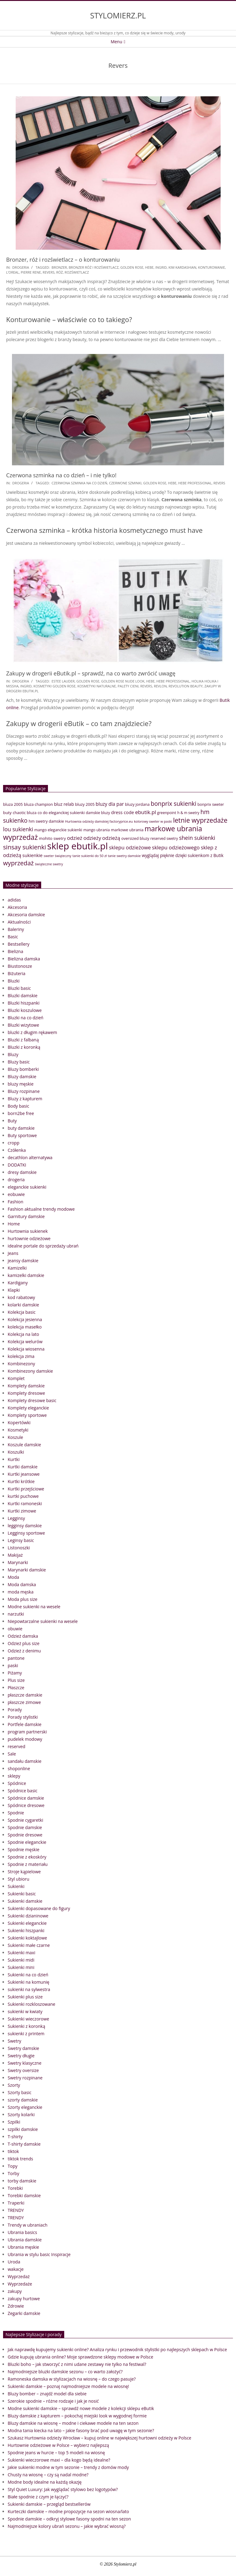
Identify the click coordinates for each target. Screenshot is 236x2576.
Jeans (13, 1253)
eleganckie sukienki (27, 1187)
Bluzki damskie (22, 995)
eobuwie (16, 1194)
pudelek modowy (25, 1739)
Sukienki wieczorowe (28, 2019)
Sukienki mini (21, 1967)
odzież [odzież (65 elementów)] (74, 837)
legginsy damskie (25, 1525)
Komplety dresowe (26, 1393)
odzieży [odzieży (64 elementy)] (92, 837)
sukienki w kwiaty (25, 2011)
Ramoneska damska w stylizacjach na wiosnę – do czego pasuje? (72, 2379)
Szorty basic (19, 2092)
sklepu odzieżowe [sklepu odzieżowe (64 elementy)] (130, 847)
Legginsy (16, 1518)
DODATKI (17, 1165)
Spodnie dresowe (25, 1835)
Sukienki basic (22, 1894)
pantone (16, 1658)
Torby (13, 2173)
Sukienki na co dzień (28, 1975)
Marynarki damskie (27, 1570)
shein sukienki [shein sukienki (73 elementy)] (197, 837)
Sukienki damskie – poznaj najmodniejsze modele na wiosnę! (68, 2386)
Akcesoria (17, 907)
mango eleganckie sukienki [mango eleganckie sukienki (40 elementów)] (58, 829)
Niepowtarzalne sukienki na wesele (43, 1621)
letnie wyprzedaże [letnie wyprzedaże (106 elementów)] (200, 820)
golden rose (131, 267)
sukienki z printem (26, 2033)
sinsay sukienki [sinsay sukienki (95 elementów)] (24, 847)
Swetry (14, 2041)
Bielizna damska (24, 959)
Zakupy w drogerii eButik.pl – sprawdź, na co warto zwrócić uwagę (90, 673)
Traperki (16, 2203)
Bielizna (15, 951)
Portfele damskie (24, 1724)
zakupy (15, 2291)
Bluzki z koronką (24, 1047)
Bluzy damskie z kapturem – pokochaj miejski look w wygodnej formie (77, 2416)
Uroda (14, 2262)
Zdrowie (16, 2306)
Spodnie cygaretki (25, 1820)
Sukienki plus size (25, 1997)
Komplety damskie (26, 1386)
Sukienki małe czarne (29, 1945)
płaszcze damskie (25, 1695)
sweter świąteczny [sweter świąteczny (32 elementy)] (57, 856)
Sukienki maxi (21, 1952)
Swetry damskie (23, 2048)
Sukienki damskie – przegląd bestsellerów (49, 2504)
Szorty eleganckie (25, 2107)
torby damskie (22, 2181)
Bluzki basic (19, 988)
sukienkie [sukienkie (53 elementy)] (32, 855)
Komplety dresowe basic (32, 1400)
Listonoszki (19, 1548)
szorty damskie (23, 2100)
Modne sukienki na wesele (34, 1606)
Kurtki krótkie (21, 1481)
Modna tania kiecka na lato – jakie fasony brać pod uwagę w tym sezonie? (81, 2430)
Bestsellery (19, 944)
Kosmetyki (18, 1430)
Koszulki (16, 1452)
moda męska (20, 1592)
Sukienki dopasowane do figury (39, 1908)
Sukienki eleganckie (27, 1923)
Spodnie (16, 1813)
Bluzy (13, 1054)
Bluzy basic (19, 1062)
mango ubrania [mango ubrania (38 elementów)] (96, 829)
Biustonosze (20, 966)
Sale (12, 1754)
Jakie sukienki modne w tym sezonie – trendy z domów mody (68, 2467)
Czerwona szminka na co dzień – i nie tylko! (61, 475)
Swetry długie (21, 2056)
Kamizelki (17, 1268)
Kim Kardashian (182, 267)
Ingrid (161, 267)
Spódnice (17, 1783)
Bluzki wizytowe (23, 1025)
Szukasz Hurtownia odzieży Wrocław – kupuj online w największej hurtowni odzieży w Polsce (99, 2438)
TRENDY (16, 2210)
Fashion (15, 1202)
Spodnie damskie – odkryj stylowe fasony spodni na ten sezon (69, 2519)
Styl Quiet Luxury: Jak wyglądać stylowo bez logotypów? (63, 2489)
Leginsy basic (21, 1540)
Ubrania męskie (23, 2247)
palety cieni (128, 686)
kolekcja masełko (25, 1327)
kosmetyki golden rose (54, 686)
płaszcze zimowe (24, 1702)
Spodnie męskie (23, 1849)
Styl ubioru (18, 1879)
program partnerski (27, 1732)
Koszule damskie (24, 1445)
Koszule (15, 1437)
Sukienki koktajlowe (27, 1938)
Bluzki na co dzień (25, 1018)
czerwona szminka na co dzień (79, 483)
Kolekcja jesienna (25, 1319)
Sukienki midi (21, 1960)
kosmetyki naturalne (96, 686)
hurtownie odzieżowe (29, 1238)
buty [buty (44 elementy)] (7, 812)
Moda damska (22, 1584)
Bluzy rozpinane (24, 1091)
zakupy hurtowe (24, 2298)
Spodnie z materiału (28, 1864)
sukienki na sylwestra (29, 1989)
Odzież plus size (23, 1643)
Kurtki (14, 1459)
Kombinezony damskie (30, 1371)
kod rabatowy (21, 1297)
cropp (13, 1143)
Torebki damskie (24, 2195)
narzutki (16, 1614)
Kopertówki (19, 1422)
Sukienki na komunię (28, 1982)
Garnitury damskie (26, 1216)
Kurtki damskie (22, 1467)
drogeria (20, 267)
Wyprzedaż (19, 2276)
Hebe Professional (195, 483)
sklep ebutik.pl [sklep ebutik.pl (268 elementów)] (77, 846)
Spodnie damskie (25, 1827)
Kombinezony (21, 1364)
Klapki (14, 1290)
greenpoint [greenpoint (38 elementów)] (166, 812)
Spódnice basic (22, 1791)
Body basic (18, 1106)
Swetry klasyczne (24, 2063)
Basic (13, 937)
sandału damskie (24, 1761)
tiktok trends (20, 2159)
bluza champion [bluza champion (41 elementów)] (38, 804)
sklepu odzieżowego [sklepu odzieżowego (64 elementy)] (176, 847)
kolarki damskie (23, 1305)
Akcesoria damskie (26, 914)
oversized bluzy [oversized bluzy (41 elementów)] (135, 838)
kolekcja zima (21, 1356)
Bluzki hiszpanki (23, 1003)
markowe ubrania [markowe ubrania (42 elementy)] (127, 829)
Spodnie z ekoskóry (27, 1857)
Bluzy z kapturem (25, 1099)
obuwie (15, 1629)
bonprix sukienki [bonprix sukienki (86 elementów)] (173, 803)
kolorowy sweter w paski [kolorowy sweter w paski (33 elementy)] (153, 821)
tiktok (13, 2151)
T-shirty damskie (24, 2144)
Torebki (15, 2188)
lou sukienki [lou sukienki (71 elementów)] (18, 829)
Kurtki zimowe (22, 1511)
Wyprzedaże (20, 2284)
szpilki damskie (23, 2129)
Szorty (14, 2085)
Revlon (160, 686)
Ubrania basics (22, 2232)
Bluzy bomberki (23, 1069)
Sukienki (16, 1886)
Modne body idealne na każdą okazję (44, 2482)
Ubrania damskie (25, 2240)
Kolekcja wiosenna (26, 1349)
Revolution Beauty (185, 686)
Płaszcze (16, 1687)
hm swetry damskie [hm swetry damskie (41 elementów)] (46, 821)
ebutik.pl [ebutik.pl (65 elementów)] (145, 812)
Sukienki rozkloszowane (31, 2004)
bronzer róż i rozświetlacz (94, 267)
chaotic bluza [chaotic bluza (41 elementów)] (24, 812)
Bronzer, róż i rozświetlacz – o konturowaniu (63, 259)
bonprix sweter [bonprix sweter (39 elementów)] (210, 804)
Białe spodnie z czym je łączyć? (38, 2497)
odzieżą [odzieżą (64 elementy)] (111, 837)
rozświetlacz (77, 272)
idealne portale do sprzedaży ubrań (43, 1246)
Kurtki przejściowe (26, 1489)
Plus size (16, 1680)
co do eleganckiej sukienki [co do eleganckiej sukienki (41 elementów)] (61, 812)
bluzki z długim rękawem (32, 1032)
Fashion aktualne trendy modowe (41, 1209)
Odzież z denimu (24, 1651)
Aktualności (19, 922)
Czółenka (17, 1150)
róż (59, 272)
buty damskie (21, 1128)
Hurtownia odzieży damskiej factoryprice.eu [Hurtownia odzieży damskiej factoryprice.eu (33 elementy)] (99, 821)
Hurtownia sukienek (28, 1231)
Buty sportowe (22, 1135)
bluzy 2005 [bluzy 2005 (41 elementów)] (84, 804)
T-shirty (15, 2137)
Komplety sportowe (27, 1415)
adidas (14, 900)
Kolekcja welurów (25, 1341)
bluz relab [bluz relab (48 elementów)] (64, 804)
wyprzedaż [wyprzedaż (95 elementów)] (18, 863)
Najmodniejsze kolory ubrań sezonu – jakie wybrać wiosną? (67, 2526)
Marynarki (18, 1562)
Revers (48, 272)
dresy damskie (22, 1172)
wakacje (16, 2269)
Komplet (16, 1378)
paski (13, 1665)
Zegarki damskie (24, 2313)
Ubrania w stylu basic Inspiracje (39, 2254)
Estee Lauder (63, 681)
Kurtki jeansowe (24, 1474)
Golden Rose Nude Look (122, 681)
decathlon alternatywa (30, 1157)
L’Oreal (12, 272)
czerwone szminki (125, 483)
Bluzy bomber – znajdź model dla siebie (47, 2394)
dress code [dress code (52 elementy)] (122, 812)
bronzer (59, 267)
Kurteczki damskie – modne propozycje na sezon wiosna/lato (68, 2511)
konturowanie (211, 267)
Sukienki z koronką (26, 2026)
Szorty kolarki (21, 2114)
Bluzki (14, 981)
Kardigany (18, 1283)
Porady (15, 1710)
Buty (12, 1121)
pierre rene (31, 272)
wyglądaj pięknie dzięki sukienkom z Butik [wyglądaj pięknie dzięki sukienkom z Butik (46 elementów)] (182, 855)
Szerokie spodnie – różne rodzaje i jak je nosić (53, 2401)
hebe (149, 267)
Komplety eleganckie (28, 1408)
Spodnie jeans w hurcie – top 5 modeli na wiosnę (56, 2452)
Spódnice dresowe (26, 1805)
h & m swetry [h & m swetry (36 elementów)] (188, 812)
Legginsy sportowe (26, 1533)
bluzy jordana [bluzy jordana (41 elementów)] (137, 804)
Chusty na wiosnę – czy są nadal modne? (48, 2475)
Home (14, 1224)
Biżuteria (17, 973)
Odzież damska (23, 1636)
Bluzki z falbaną (23, 1040)
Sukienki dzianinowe (28, 1916)
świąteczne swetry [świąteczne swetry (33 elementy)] (49, 864)
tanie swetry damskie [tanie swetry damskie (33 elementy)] (124, 855)
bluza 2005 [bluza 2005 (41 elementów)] (13, 804)
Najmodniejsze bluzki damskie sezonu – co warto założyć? (65, 2371)
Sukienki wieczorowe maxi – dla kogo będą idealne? (59, 2460)
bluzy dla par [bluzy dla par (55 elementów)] (110, 804)
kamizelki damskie (26, 1275)
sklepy (14, 1776)
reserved (16, 1746)
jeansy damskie (23, 1260)
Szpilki (14, 2122)
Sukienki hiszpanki (26, 1930)
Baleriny (16, 929)
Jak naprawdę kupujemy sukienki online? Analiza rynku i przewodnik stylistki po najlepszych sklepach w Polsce (117, 2349)
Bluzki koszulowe (25, 1010)
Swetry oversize (23, 2070)
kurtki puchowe (23, 1496)
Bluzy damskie (22, 1076)
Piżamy (15, 1673)
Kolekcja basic (22, 1312)
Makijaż (15, 1555)
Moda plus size (22, 1599)
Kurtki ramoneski (25, 1503)
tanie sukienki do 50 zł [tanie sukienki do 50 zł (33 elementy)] (90, 855)
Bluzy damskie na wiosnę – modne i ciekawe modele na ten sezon (73, 2423)
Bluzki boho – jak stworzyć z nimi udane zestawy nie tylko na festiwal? (77, 2364)
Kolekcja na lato (23, 1334)
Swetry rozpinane (25, 2078)
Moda (13, 1577)
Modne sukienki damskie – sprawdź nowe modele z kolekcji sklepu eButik (81, 2408)
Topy (13, 2166)
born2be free (21, 1113)
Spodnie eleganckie (27, 1842)
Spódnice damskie (26, 1798)
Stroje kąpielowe (24, 1871)
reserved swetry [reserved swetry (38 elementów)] (164, 838)
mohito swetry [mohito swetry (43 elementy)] (52, 838)
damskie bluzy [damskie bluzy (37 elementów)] (98, 812)
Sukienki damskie (25, 1901)
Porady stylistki (23, 1717)
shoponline (19, 1768)
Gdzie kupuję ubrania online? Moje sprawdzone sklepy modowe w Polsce (80, 2357)
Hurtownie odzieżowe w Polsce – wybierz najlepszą (58, 2445)
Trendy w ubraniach (27, 2225)
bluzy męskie (20, 1084)
